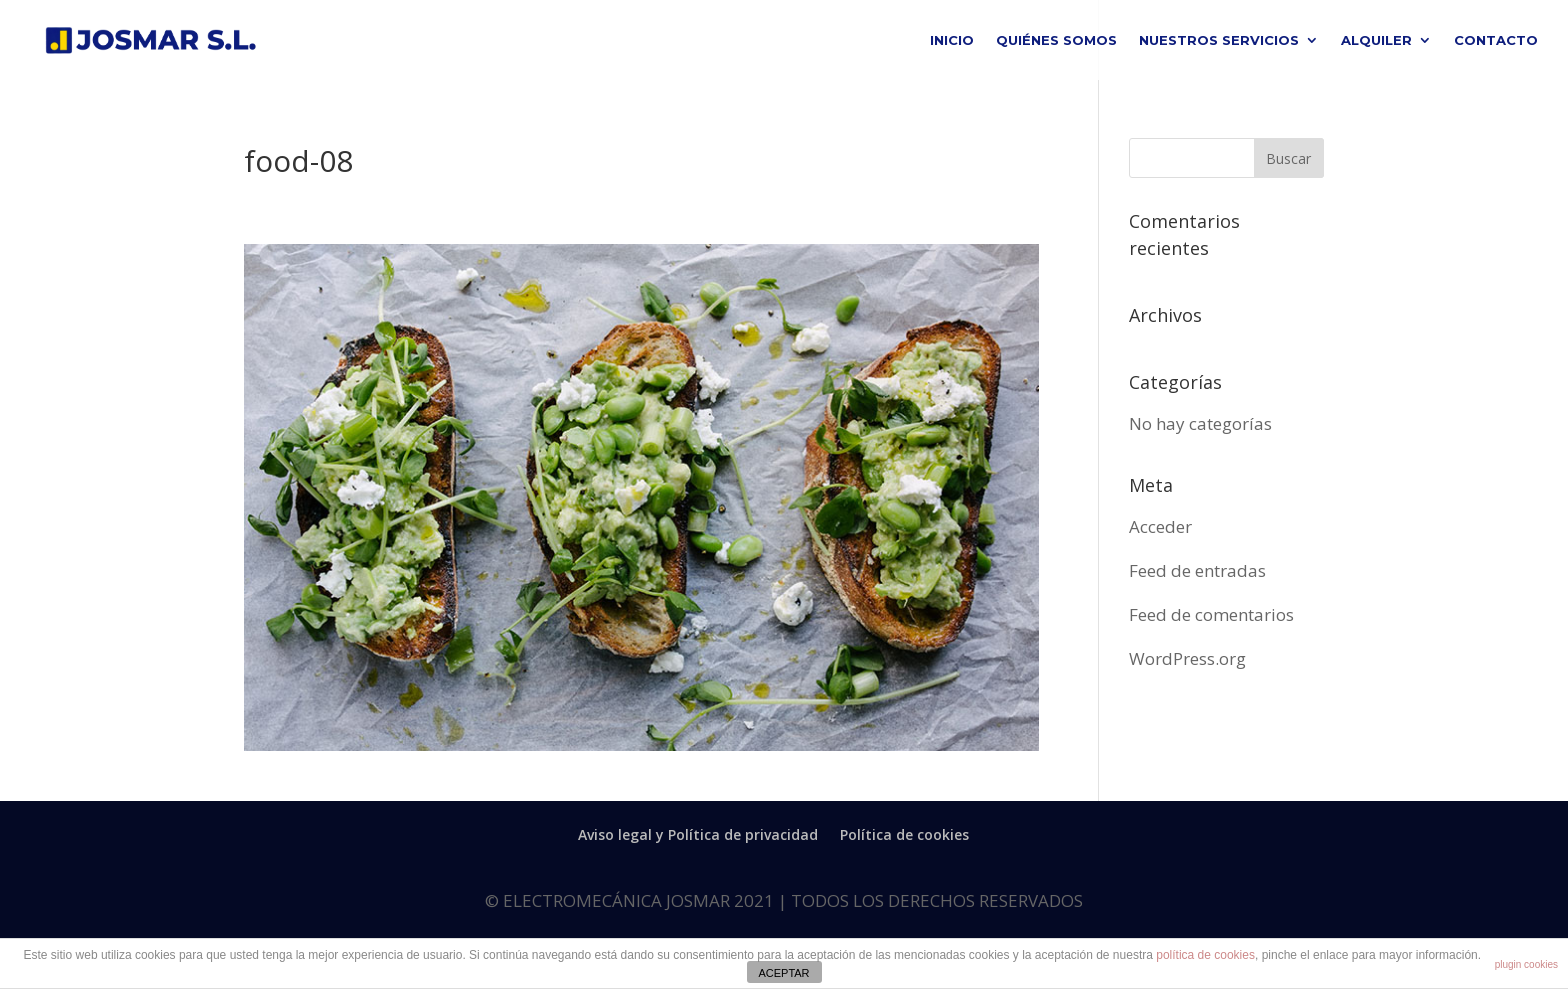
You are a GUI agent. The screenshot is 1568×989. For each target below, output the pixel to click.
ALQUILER (1376, 40)
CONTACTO (1496, 40)
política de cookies (1205, 955)
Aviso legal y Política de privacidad (698, 834)
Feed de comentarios (1211, 614)
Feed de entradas (1197, 570)
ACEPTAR (783, 973)
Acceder (1160, 526)
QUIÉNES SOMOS (1056, 40)
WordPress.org (1187, 658)
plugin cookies (1526, 964)
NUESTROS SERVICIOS (1219, 40)
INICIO (952, 40)
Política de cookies (904, 834)
